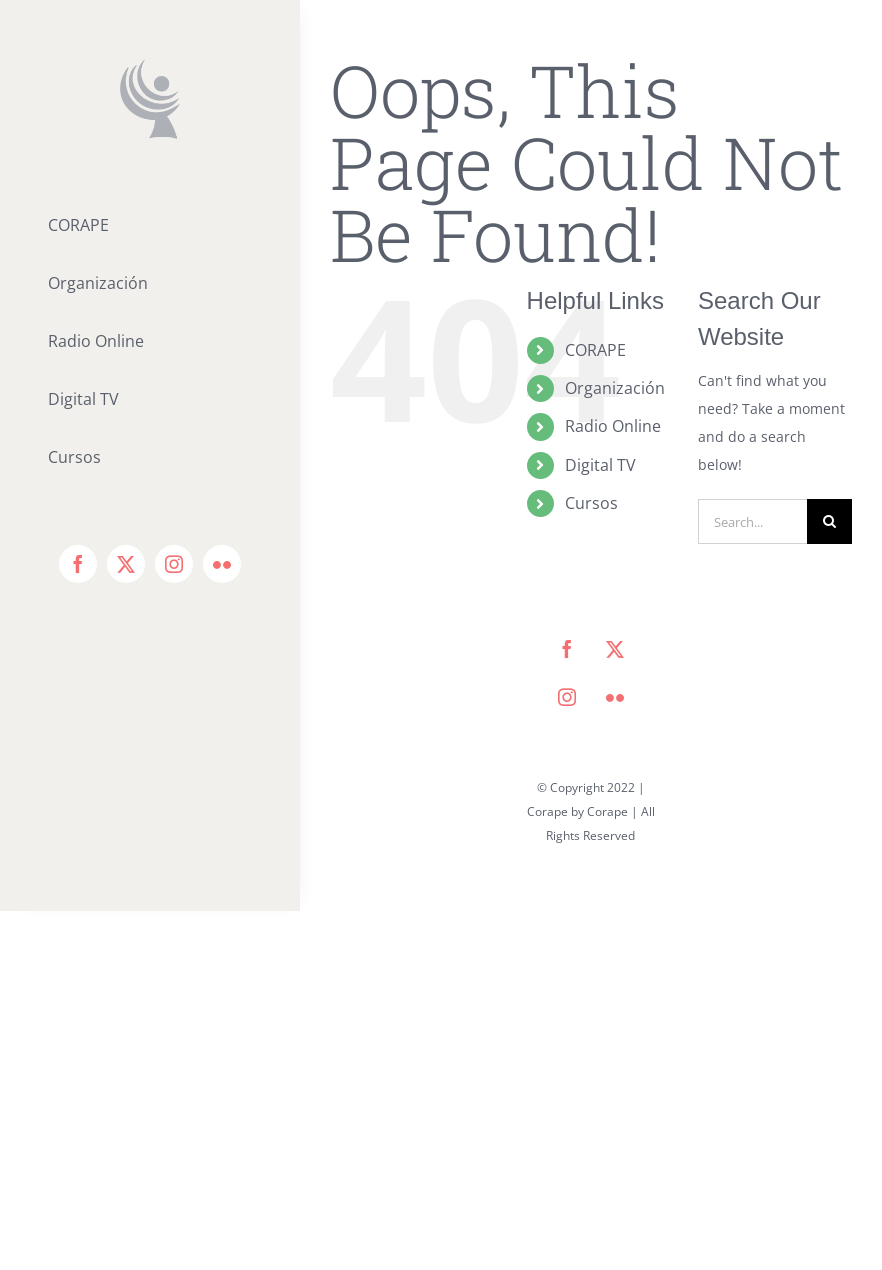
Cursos (591, 503)
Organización (615, 388)
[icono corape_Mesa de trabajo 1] (150, 66)
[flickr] (222, 564)
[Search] (829, 521)
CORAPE (595, 350)
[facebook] (78, 564)
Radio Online (613, 426)
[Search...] (752, 521)
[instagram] (174, 564)
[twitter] (126, 564)
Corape (607, 811)
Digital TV (600, 465)
